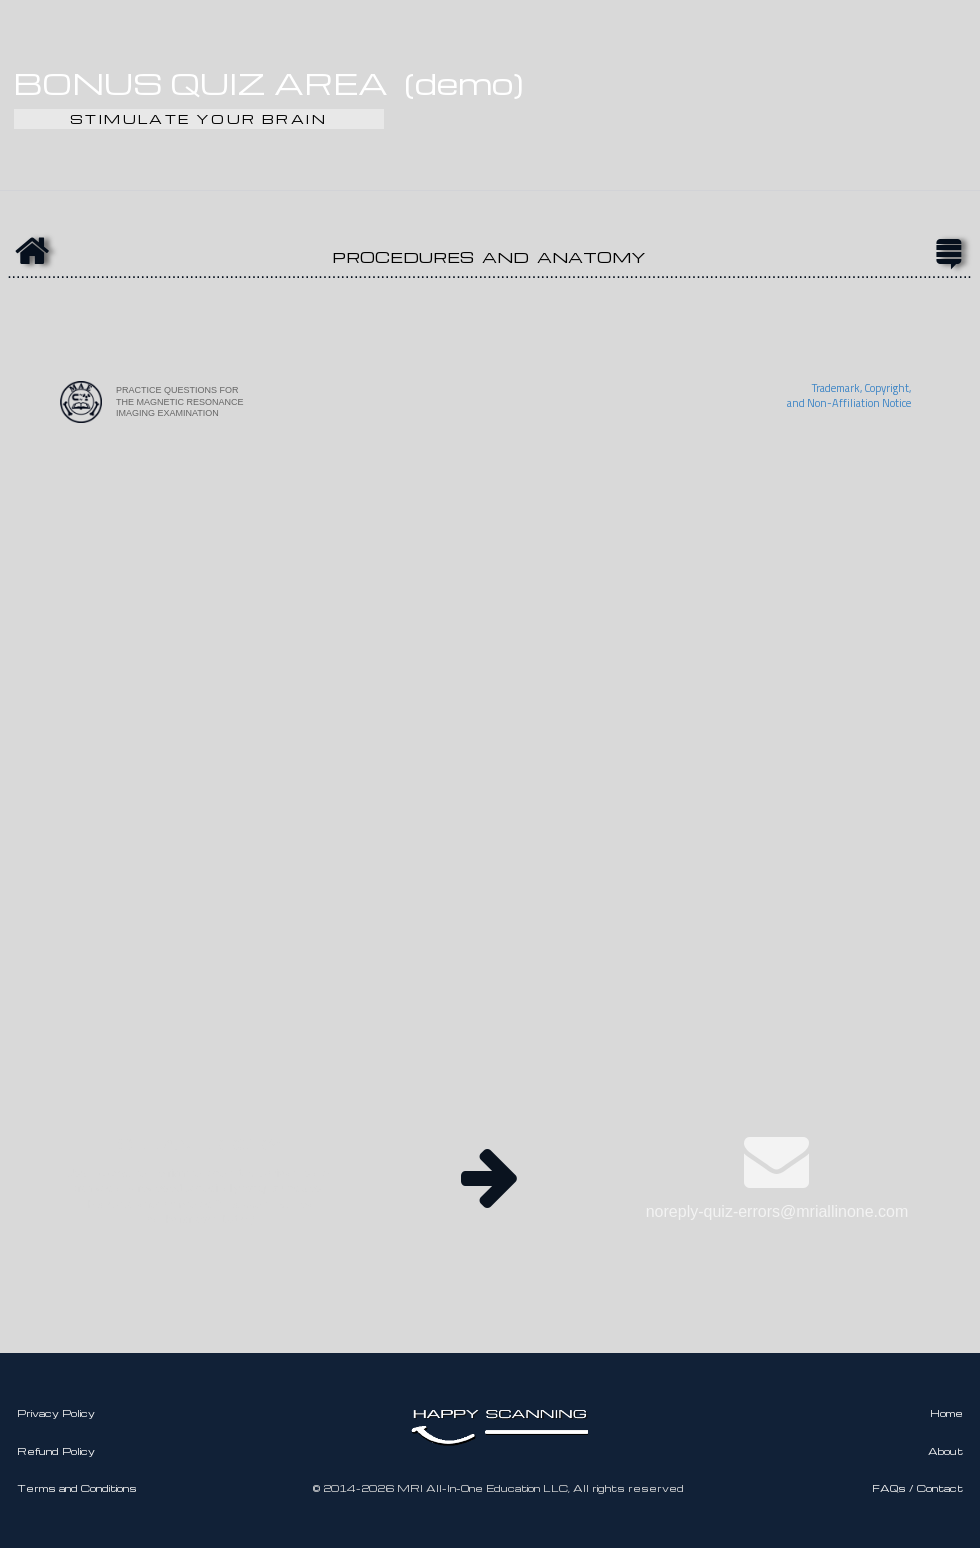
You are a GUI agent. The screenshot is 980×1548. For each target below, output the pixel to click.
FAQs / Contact (917, 1488)
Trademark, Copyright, (861, 388)
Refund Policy (56, 1451)
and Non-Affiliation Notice (849, 403)
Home (946, 1413)
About (945, 1451)
